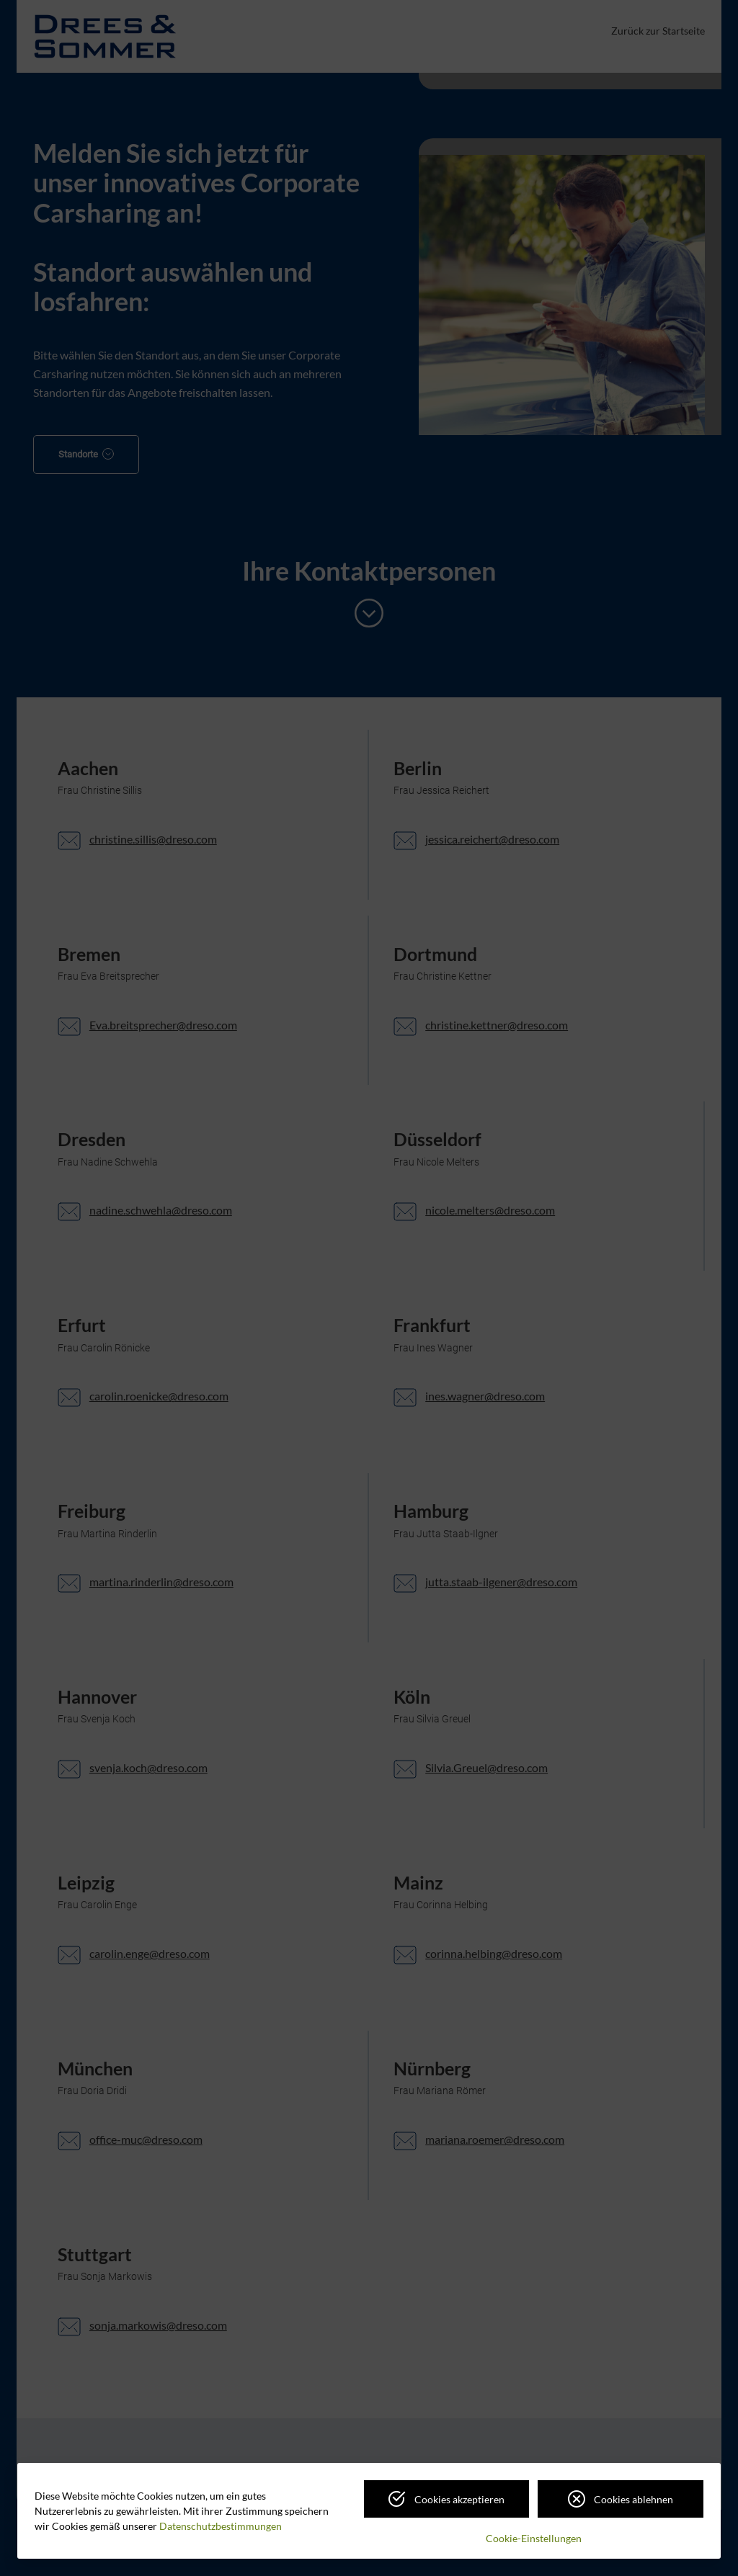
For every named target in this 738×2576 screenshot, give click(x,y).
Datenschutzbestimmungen (220, 2526)
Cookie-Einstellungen (534, 2538)
